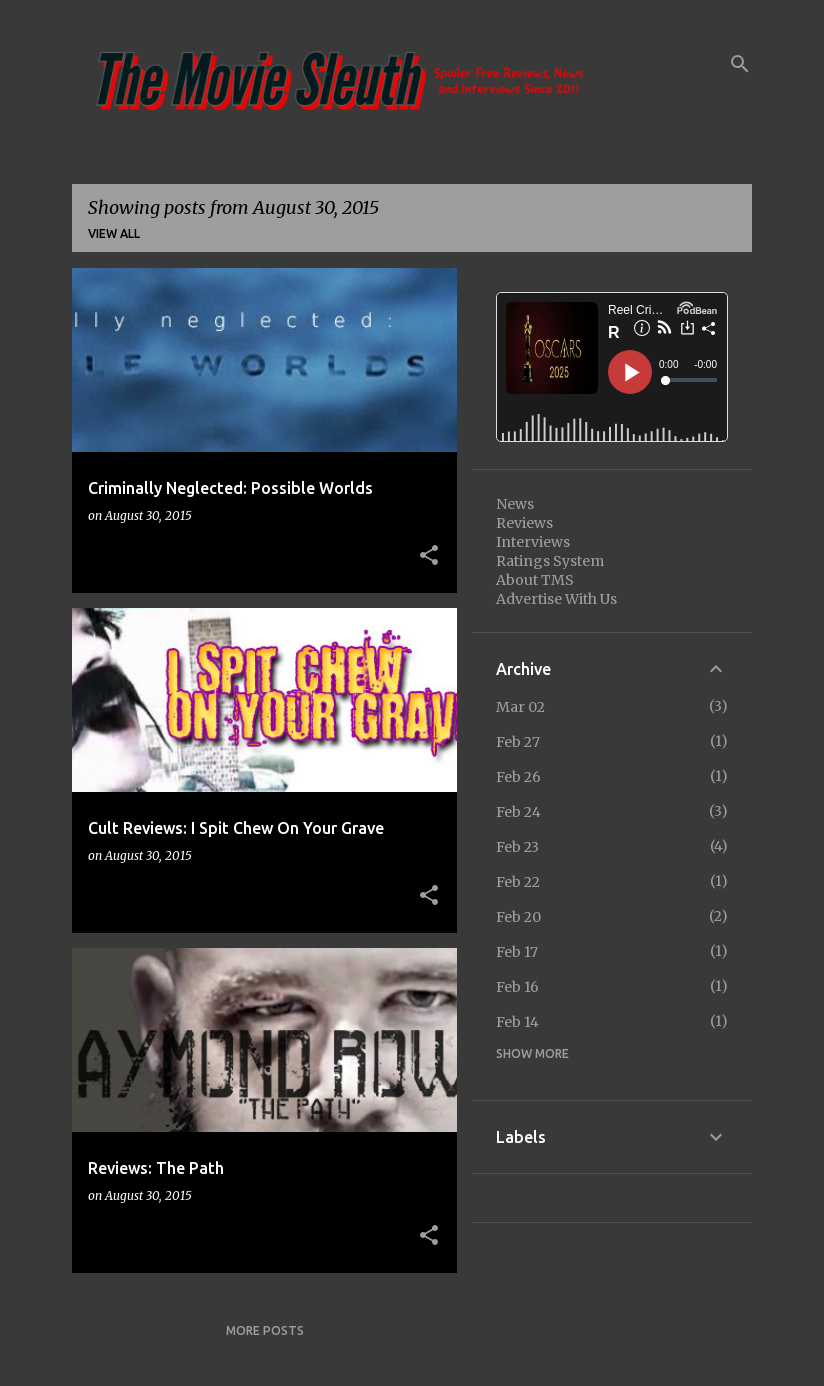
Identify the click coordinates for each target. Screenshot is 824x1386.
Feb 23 (517, 847)
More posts (265, 1330)
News (515, 504)
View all (114, 233)
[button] (429, 556)
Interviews (533, 542)
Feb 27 (518, 742)
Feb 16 (517, 987)
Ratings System (550, 561)
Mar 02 (520, 707)
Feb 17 (517, 952)
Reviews (524, 523)
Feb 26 (518, 777)
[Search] (740, 64)
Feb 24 (518, 812)
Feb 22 (518, 882)
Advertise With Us (556, 599)
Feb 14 (517, 1022)
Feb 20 (518, 917)
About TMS (535, 580)
